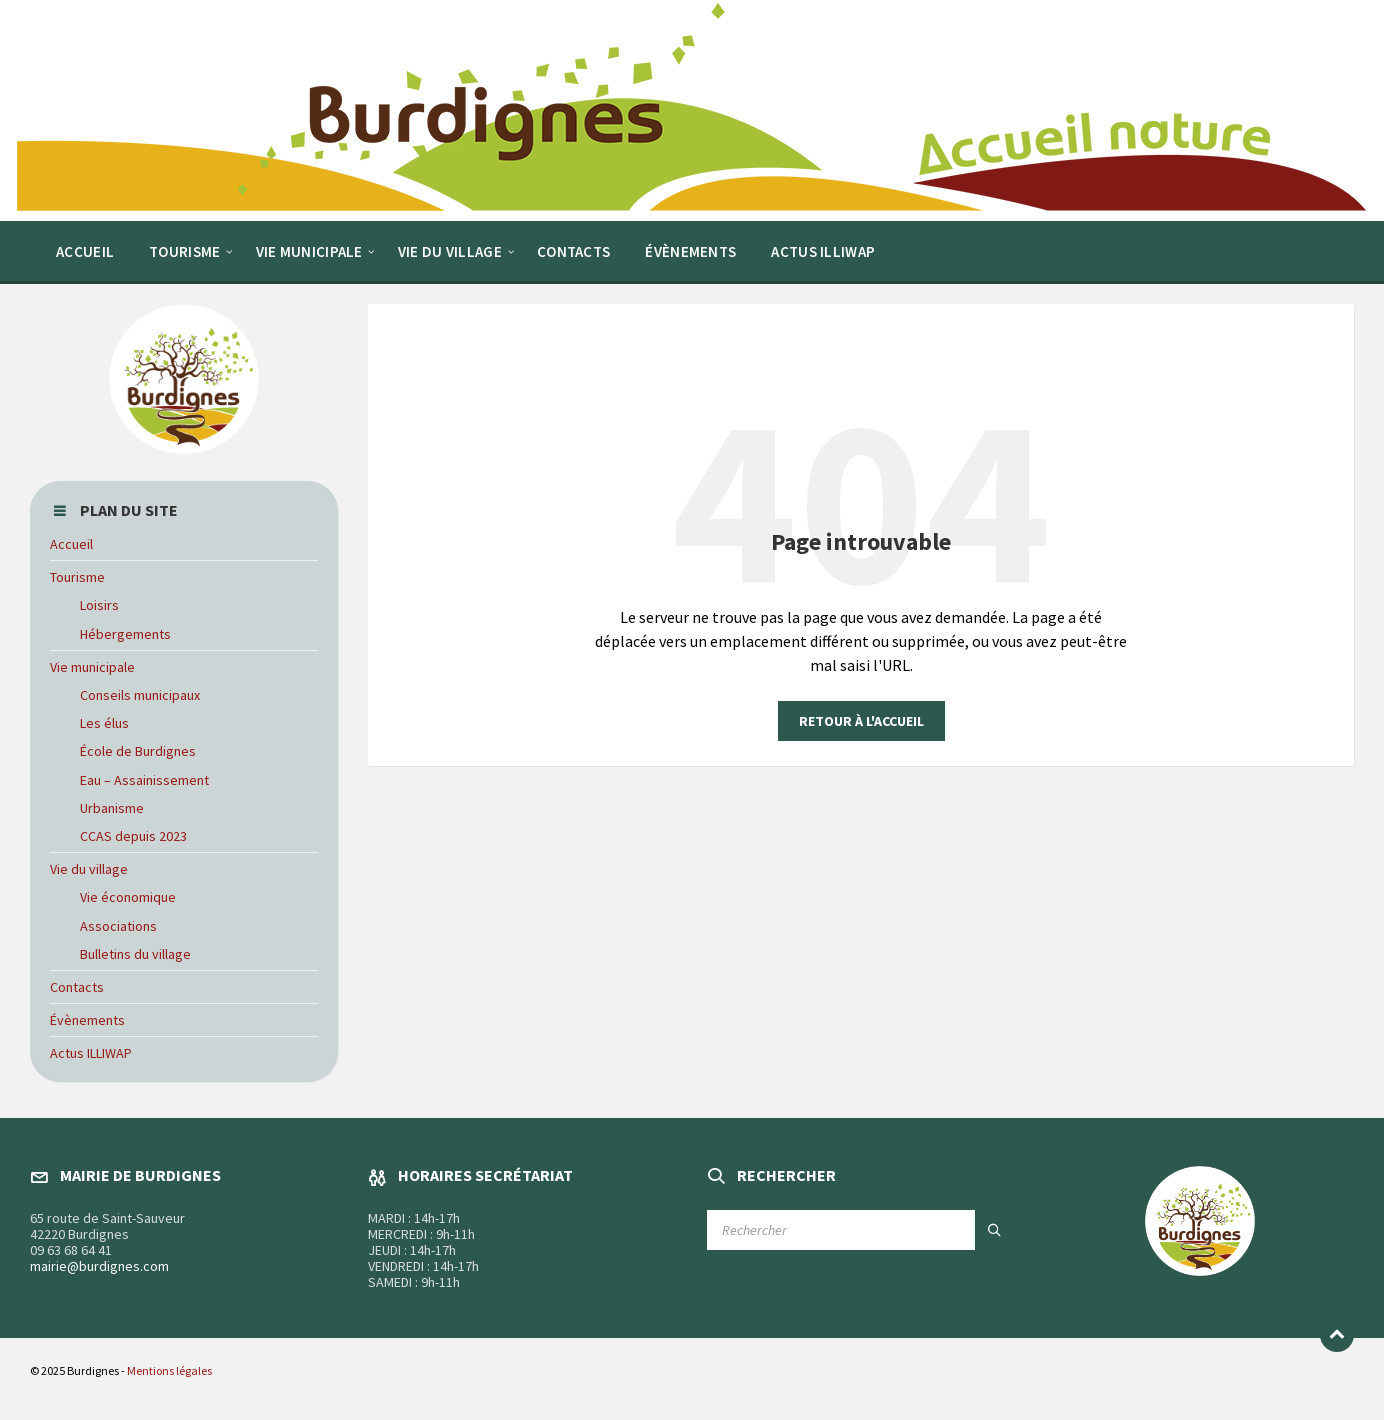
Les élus (104, 723)
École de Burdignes (138, 751)
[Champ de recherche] (861, 1230)
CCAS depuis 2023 (133, 836)
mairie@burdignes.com (99, 1266)
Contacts (77, 987)
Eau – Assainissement (144, 780)
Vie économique (128, 897)
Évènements (87, 1020)
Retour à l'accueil (861, 721)
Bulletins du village (135, 954)
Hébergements (125, 634)
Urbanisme (112, 808)
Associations (118, 926)
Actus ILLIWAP (91, 1053)
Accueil (71, 544)
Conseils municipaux (140, 695)
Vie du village (89, 869)
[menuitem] (85, 251)
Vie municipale (92, 667)
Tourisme (77, 577)
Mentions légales (169, 1370)
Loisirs (99, 605)
